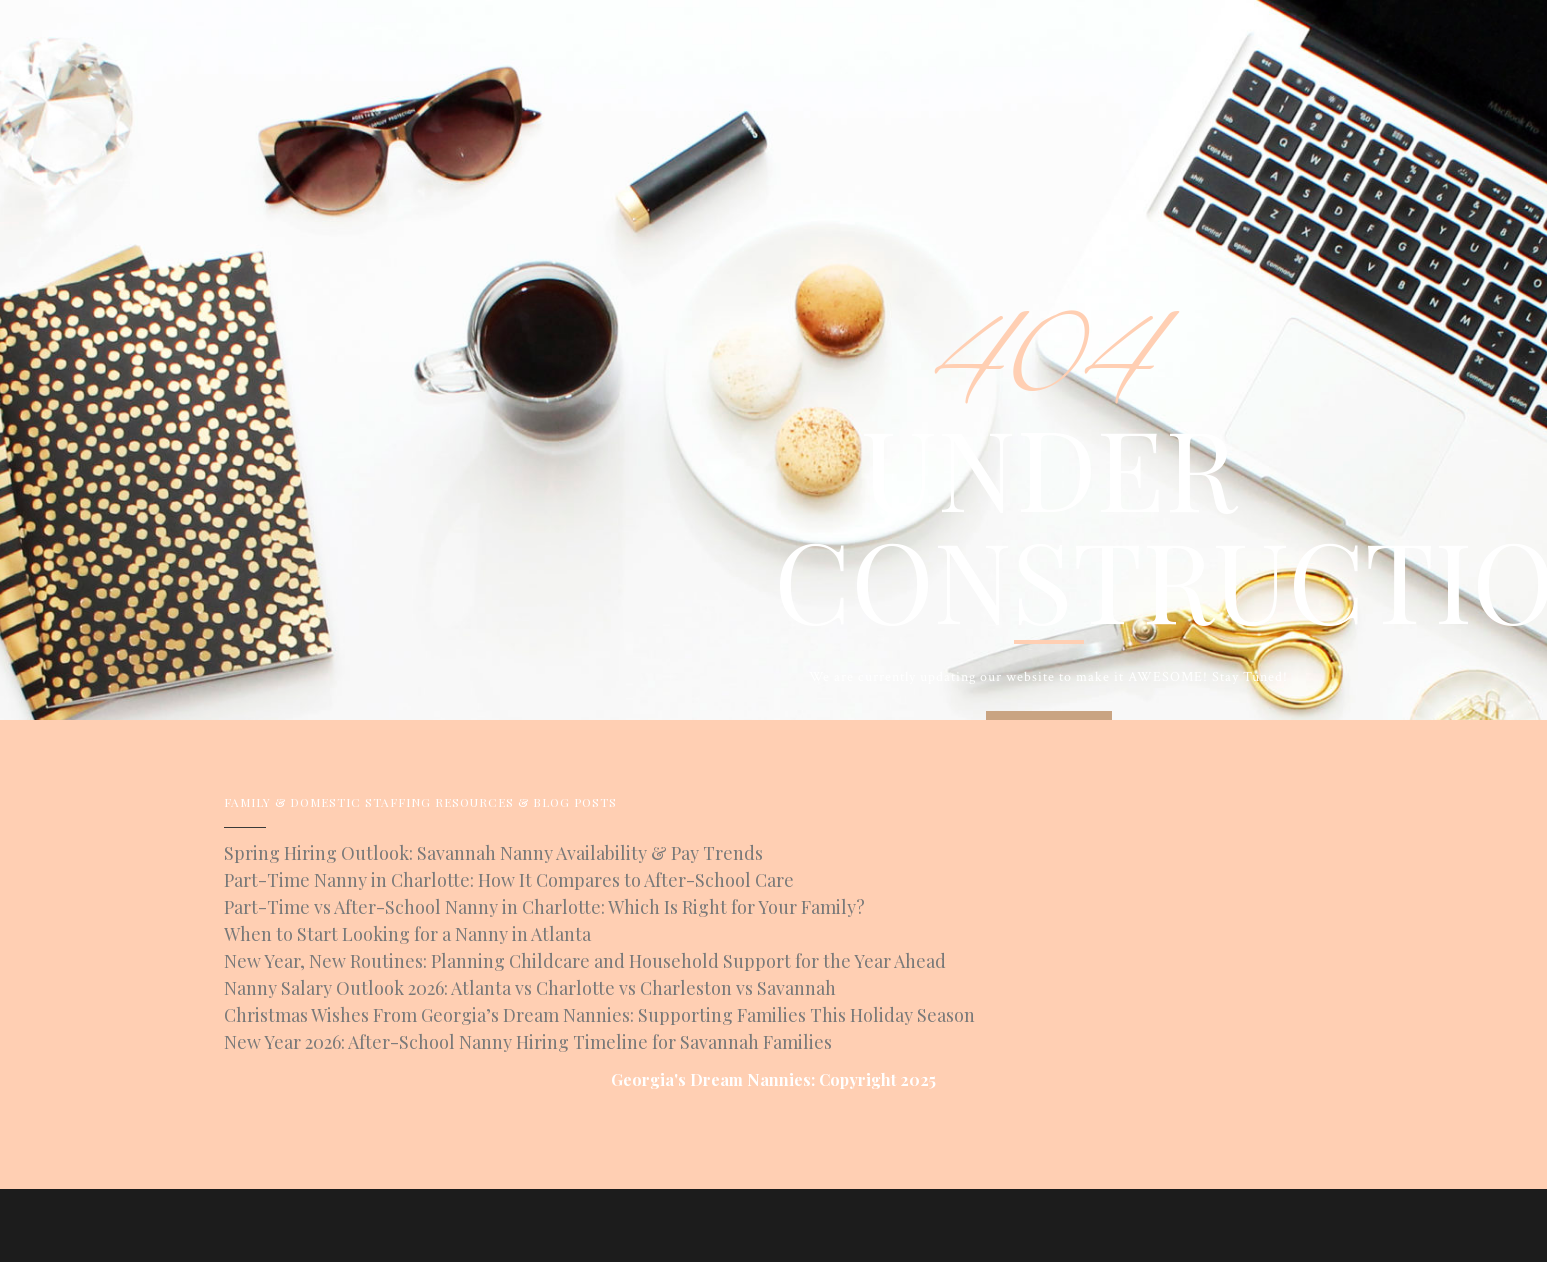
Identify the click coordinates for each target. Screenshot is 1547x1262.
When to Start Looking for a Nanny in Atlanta (407, 934)
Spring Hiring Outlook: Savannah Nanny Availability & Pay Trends (493, 853)
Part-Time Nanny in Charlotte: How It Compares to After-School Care (509, 880)
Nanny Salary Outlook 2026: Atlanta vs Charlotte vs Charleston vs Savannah (530, 988)
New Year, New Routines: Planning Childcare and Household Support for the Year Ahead (585, 961)
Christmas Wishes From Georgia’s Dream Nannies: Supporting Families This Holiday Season (599, 1015)
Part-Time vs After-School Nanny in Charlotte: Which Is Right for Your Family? (544, 907)
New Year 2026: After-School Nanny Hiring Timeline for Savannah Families (528, 1042)
